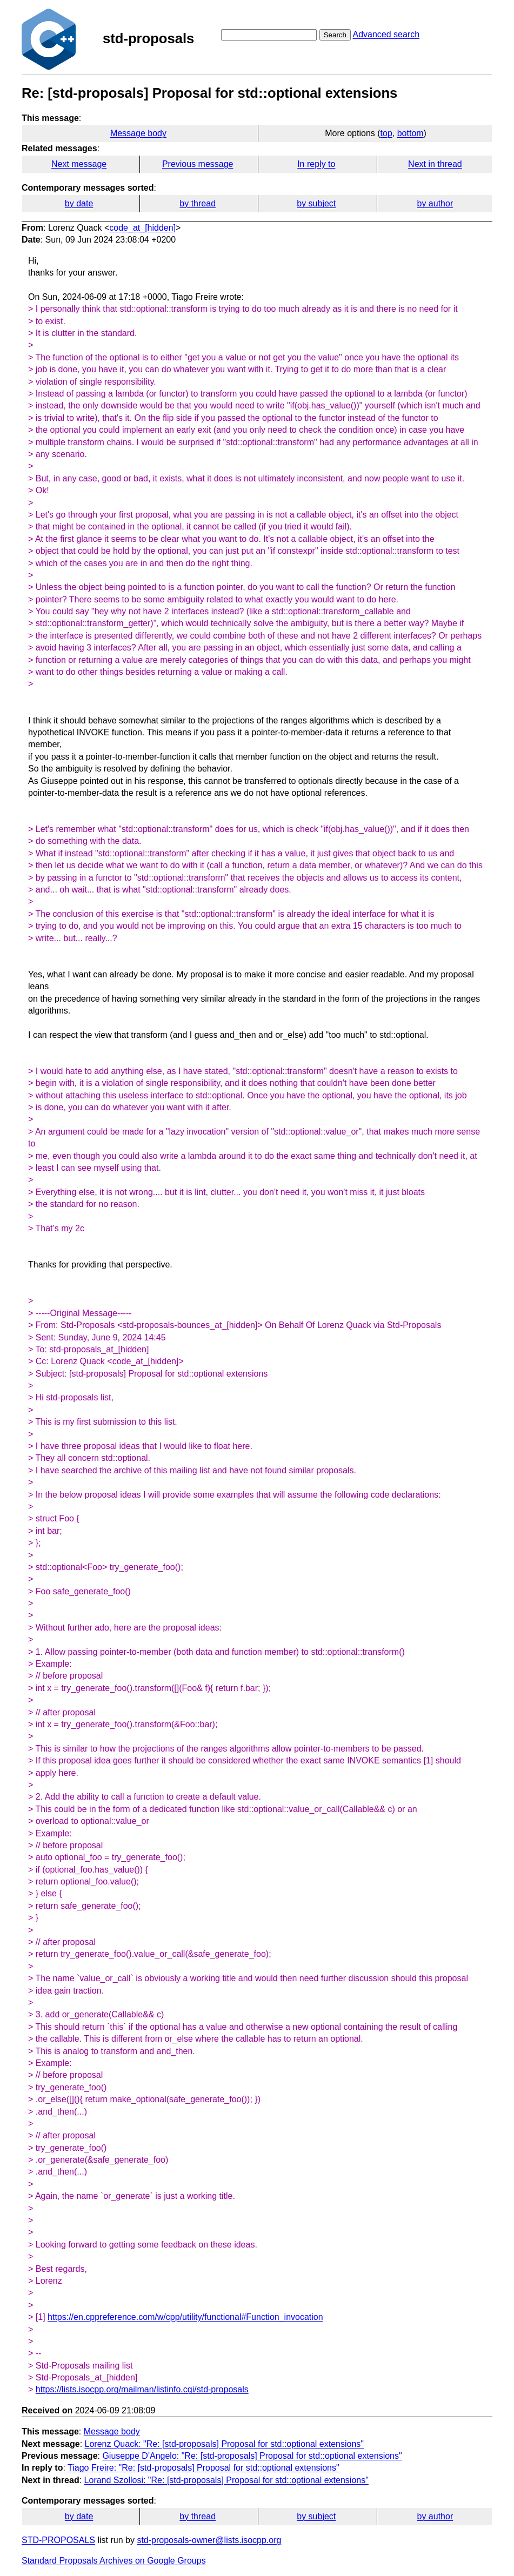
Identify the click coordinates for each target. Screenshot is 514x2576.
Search (335, 35)
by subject (316, 203)
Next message (78, 164)
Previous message (197, 164)
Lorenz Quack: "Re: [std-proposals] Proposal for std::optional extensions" (224, 2443)
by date (79, 203)
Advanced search (385, 34)
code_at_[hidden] (142, 227)
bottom (410, 133)
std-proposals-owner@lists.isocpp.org (209, 2540)
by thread (197, 203)
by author (435, 203)
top (386, 133)
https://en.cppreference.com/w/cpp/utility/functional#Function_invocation (185, 2317)
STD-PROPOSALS (58, 2540)
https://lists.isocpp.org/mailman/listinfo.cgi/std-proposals (142, 2389)
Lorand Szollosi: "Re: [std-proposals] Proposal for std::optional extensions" (226, 2480)
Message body (138, 133)
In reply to (316, 164)
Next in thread (435, 164)
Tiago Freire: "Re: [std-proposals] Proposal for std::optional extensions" (203, 2467)
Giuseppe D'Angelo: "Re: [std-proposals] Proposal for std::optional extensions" (252, 2455)
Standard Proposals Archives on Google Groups (114, 2560)
